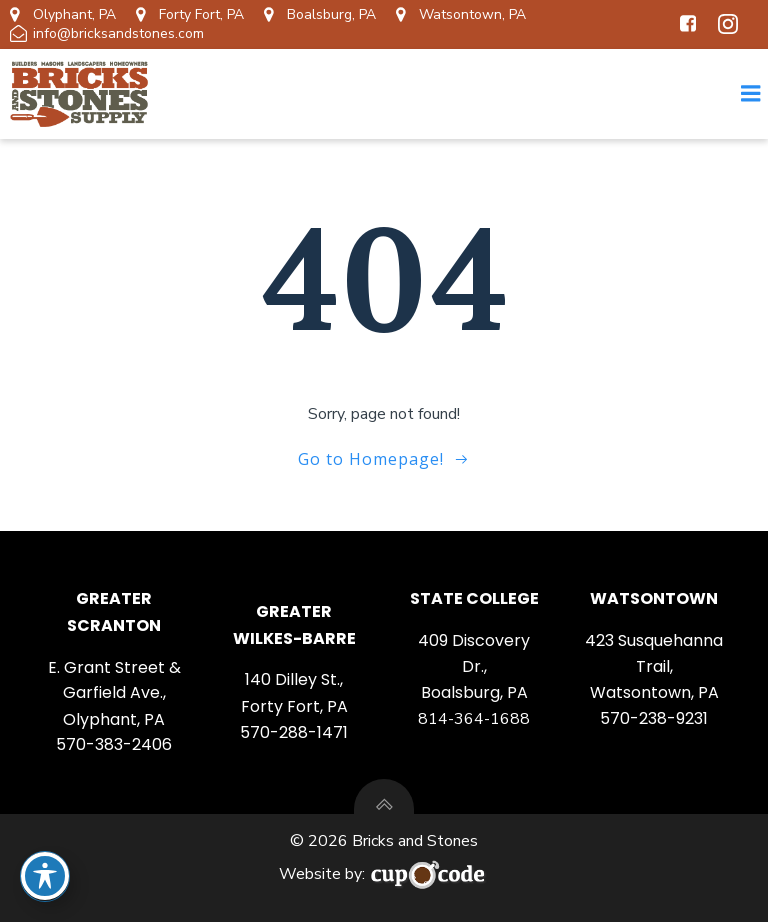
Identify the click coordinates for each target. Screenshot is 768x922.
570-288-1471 (294, 732)
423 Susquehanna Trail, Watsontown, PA (654, 666)
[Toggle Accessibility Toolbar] (45, 876)
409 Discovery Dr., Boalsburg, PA (474, 666)
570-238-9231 (654, 718)
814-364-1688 (474, 719)
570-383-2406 (114, 744)
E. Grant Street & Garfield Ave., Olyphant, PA (114, 693)
